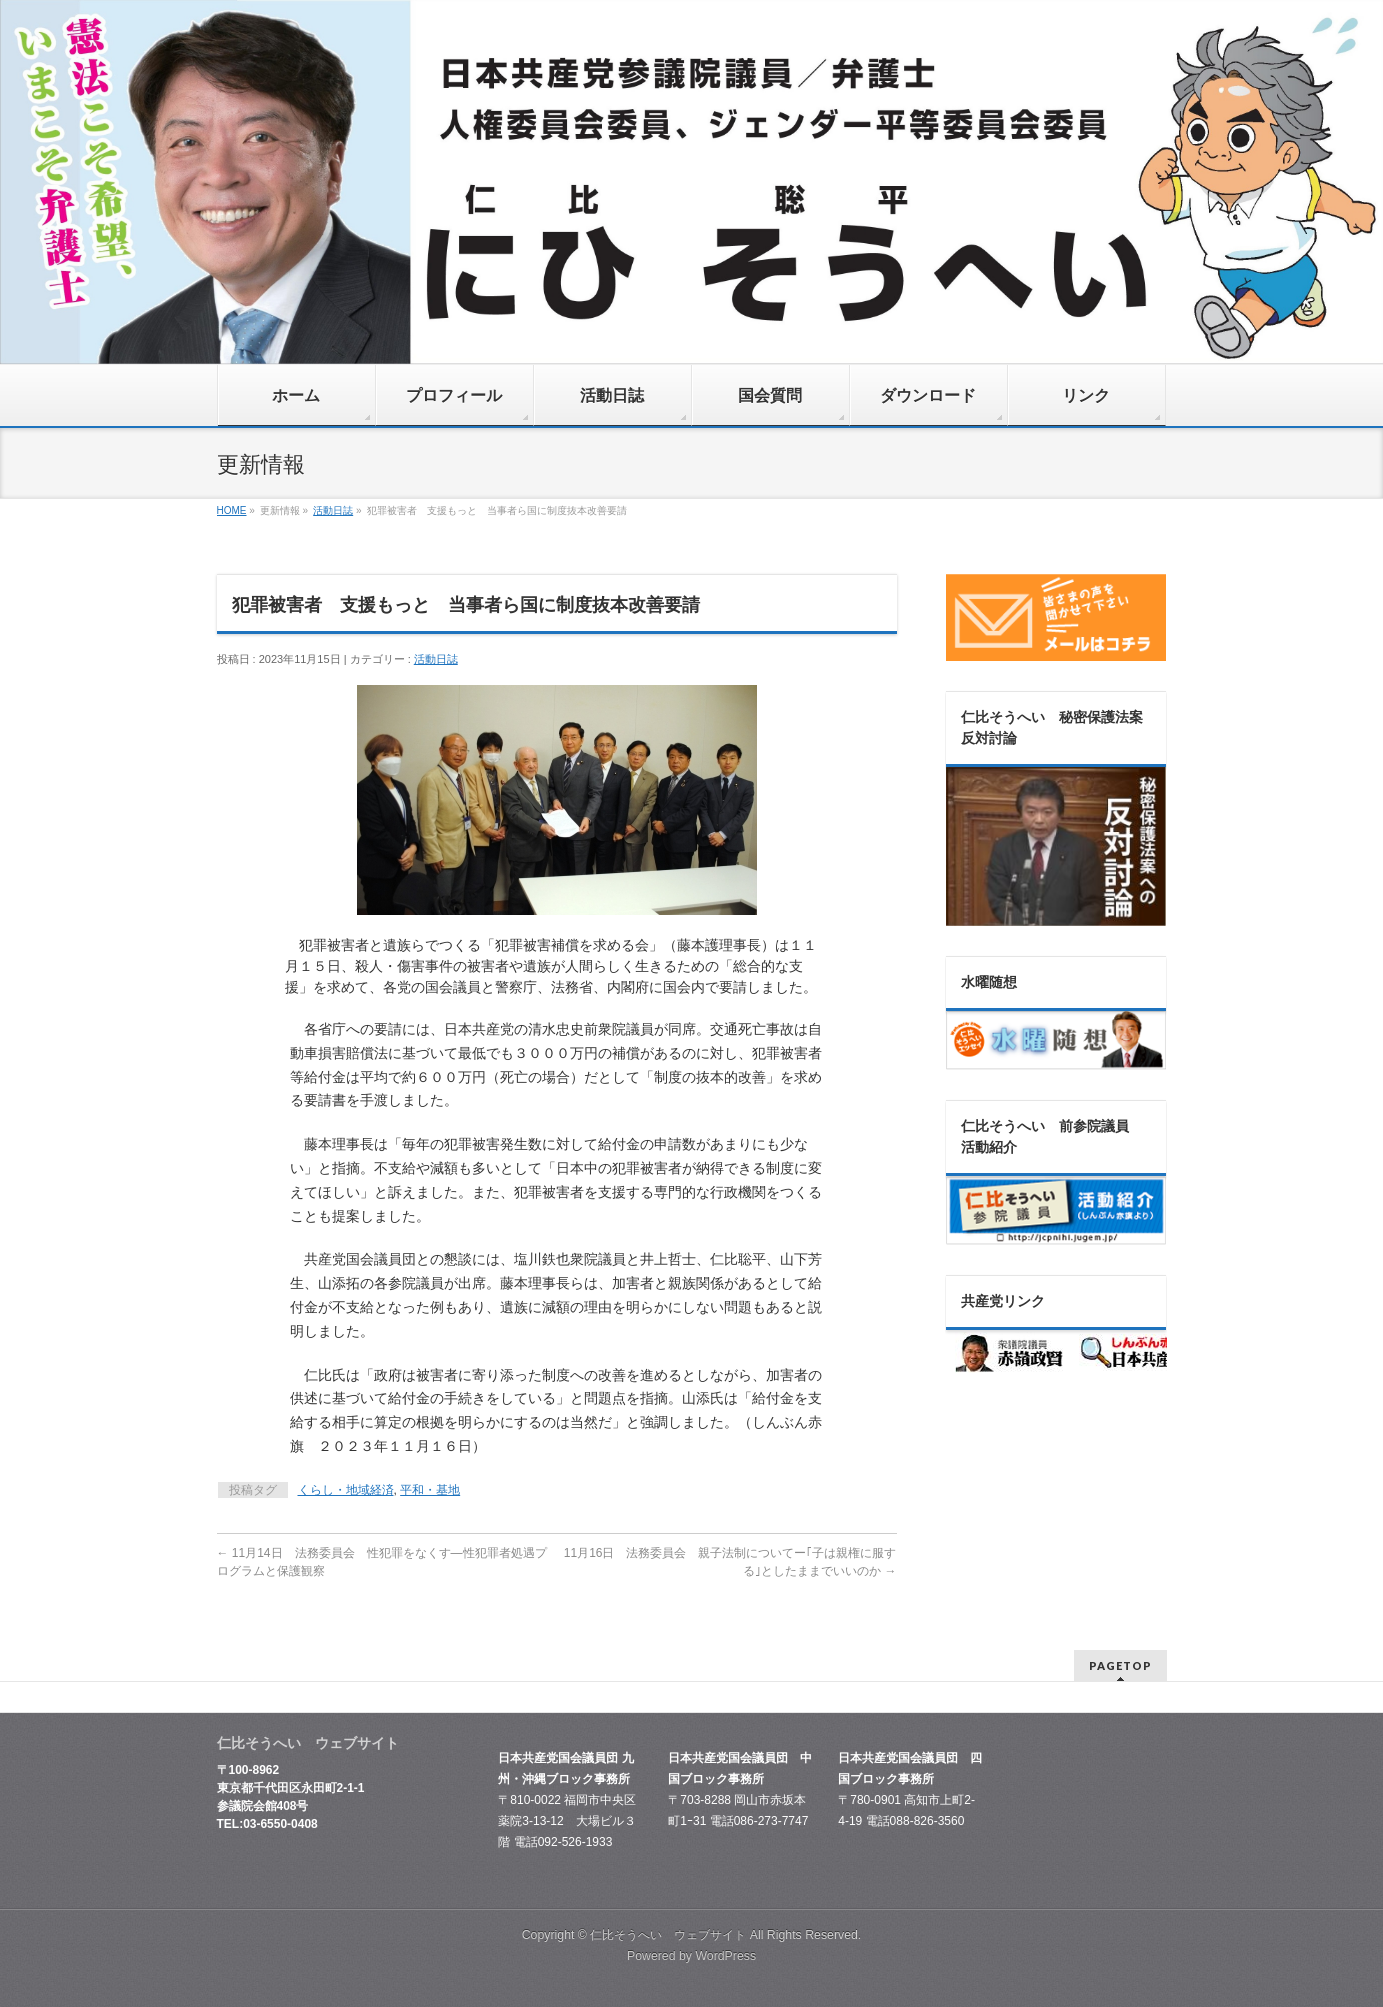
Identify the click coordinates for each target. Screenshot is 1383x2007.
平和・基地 (430, 1490)
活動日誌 (333, 510)
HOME (232, 510)
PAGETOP (1120, 1665)
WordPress (725, 1956)
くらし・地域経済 (346, 1490)
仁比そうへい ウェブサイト (668, 1935)
